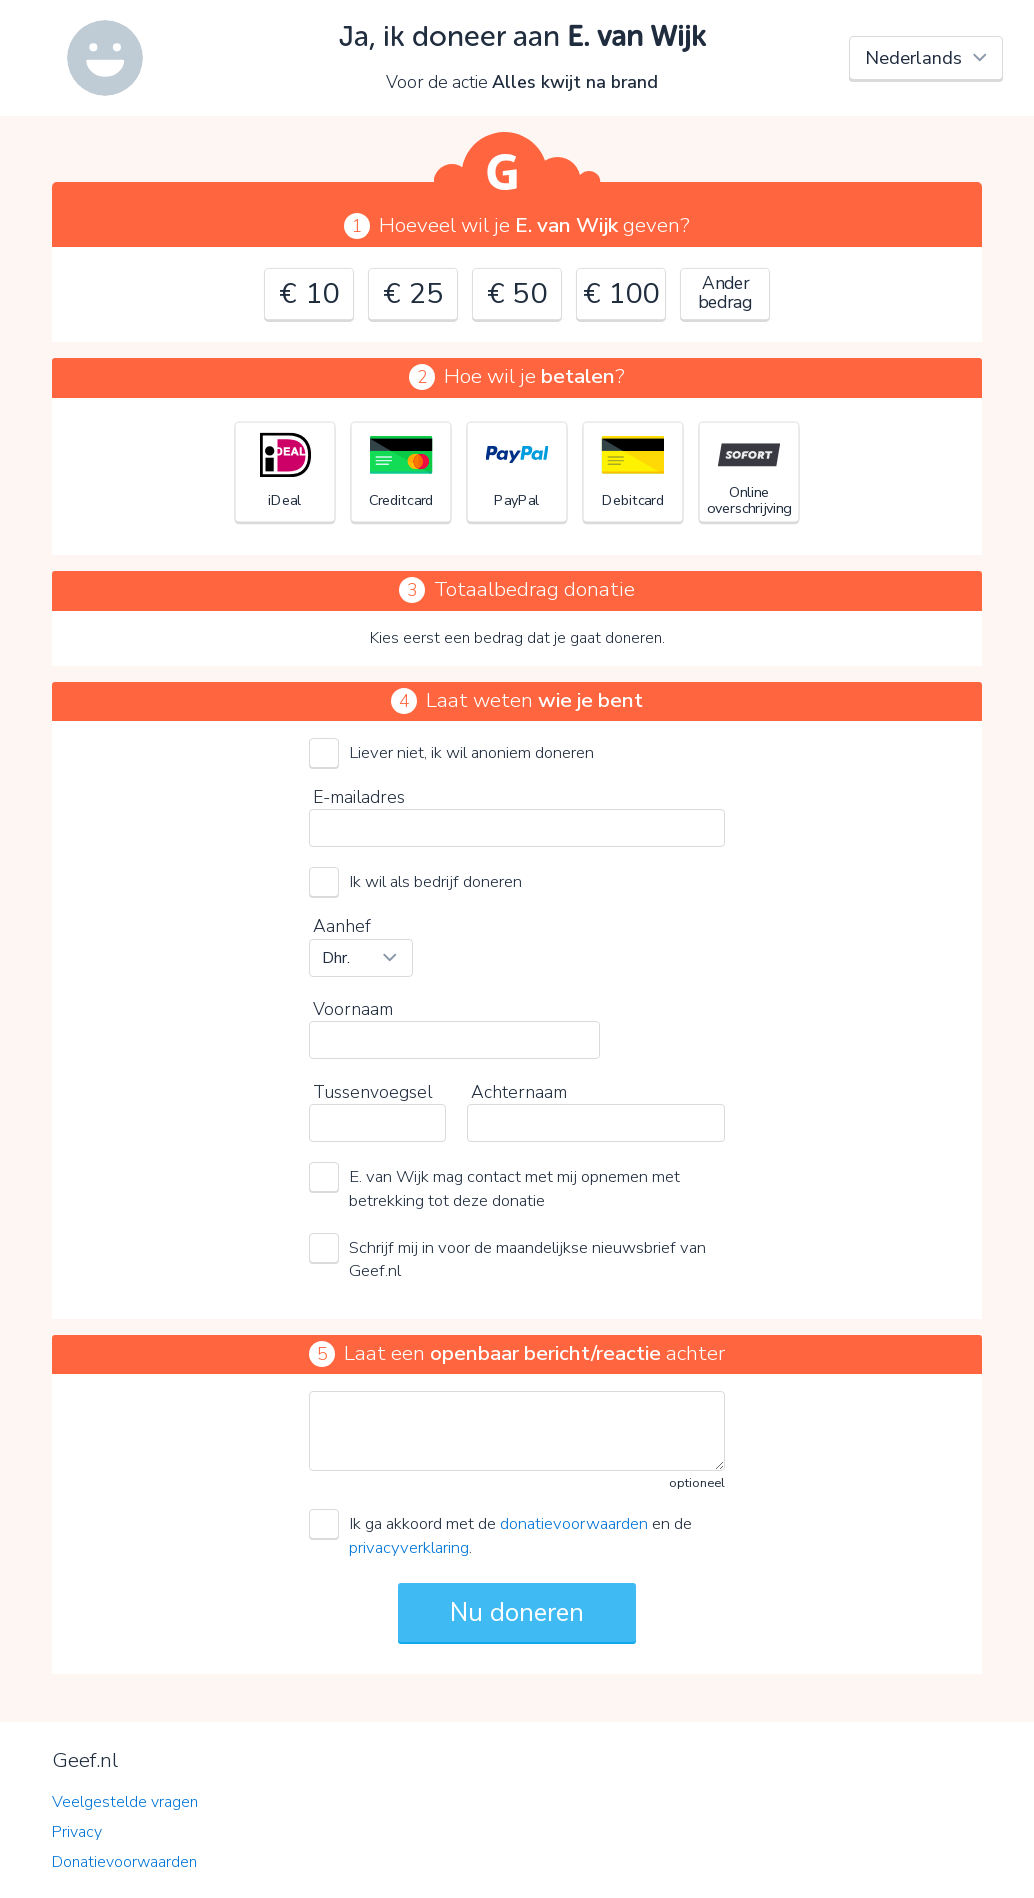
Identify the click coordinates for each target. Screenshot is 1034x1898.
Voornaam (353, 1009)
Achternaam (519, 1092)
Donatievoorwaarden (124, 1862)
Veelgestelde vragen (125, 1802)
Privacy (77, 1832)
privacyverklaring (409, 1547)
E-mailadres (359, 797)
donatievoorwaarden (574, 1523)
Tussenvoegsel (372, 1092)
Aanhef (342, 926)
